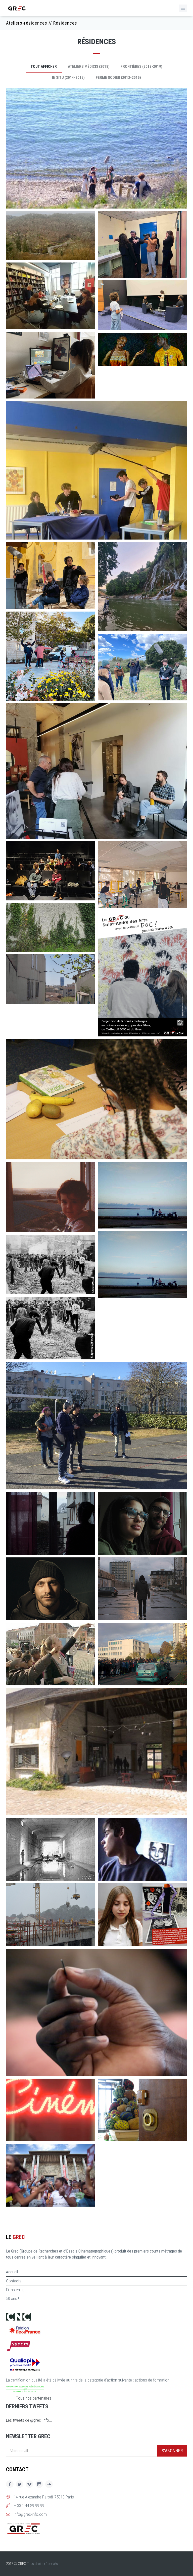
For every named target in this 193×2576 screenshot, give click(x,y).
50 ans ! (12, 2298)
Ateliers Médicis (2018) (89, 66)
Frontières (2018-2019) (141, 66)
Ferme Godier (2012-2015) (118, 77)
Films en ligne (17, 2289)
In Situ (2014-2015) (68, 77)
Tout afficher (44, 66)
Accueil (12, 2271)
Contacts (13, 2280)
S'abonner (172, 2450)
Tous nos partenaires (33, 2398)
